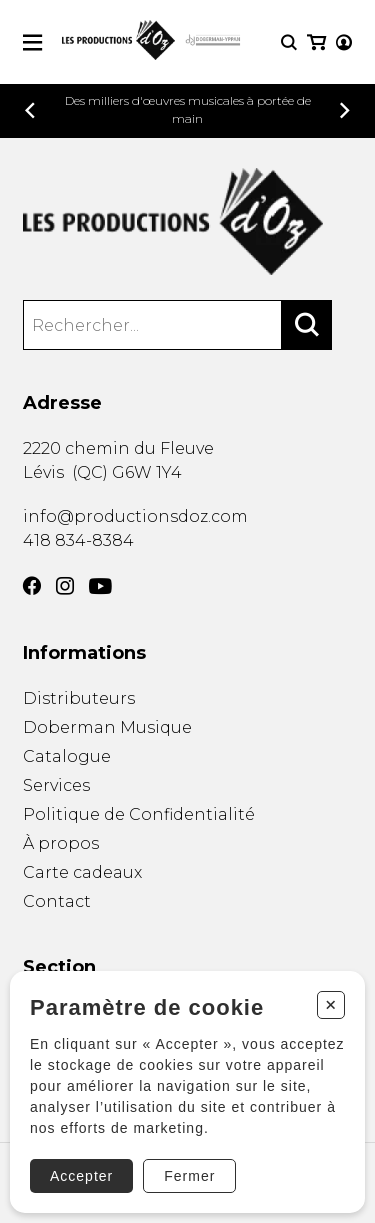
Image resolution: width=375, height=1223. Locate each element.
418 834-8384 (78, 540)
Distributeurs (79, 698)
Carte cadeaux (82, 872)
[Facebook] (32, 586)
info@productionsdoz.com (135, 516)
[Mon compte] (344, 42)
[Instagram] (65, 586)
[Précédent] (30, 110)
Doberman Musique (107, 727)
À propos (61, 843)
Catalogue (67, 756)
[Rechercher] (307, 325)
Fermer (189, 1176)
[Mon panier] (316, 42)
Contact (57, 901)
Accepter (81, 1176)
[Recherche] (289, 42)
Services (56, 785)
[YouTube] (100, 586)
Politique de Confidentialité (139, 814)
